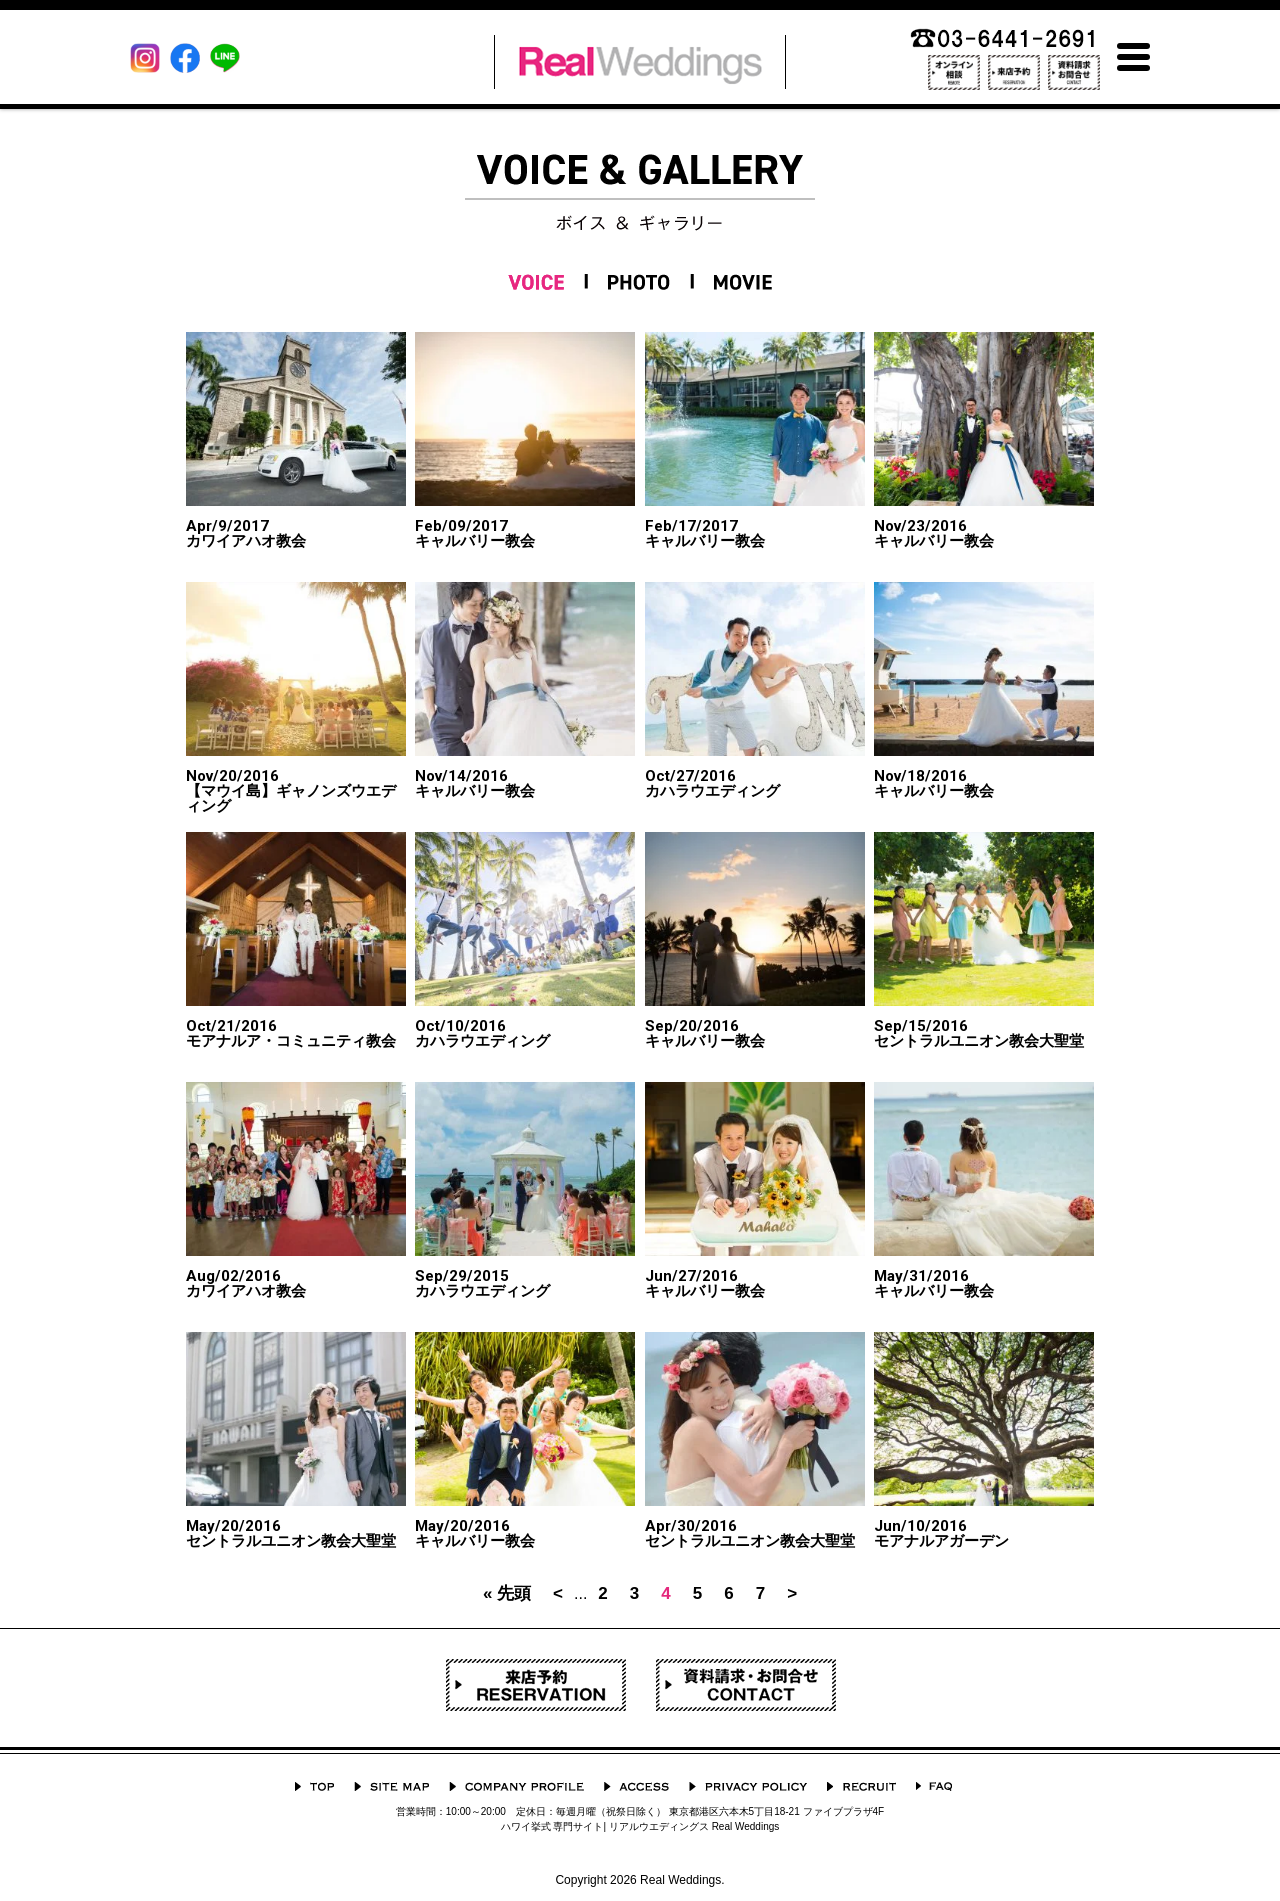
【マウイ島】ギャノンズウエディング (296, 791)
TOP (314, 1786)
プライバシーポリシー (748, 1786)
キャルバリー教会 (475, 534)
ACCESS (636, 1786)
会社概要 (516, 1786)
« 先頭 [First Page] (507, 1593)
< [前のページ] (558, 1593)
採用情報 (861, 1786)
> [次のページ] (792, 1593)
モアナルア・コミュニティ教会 (291, 1034)
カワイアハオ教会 (246, 534)
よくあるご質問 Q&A (934, 1786)
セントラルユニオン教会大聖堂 (979, 1034)
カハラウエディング (712, 784)
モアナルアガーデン (941, 1534)
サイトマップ (391, 1786)
